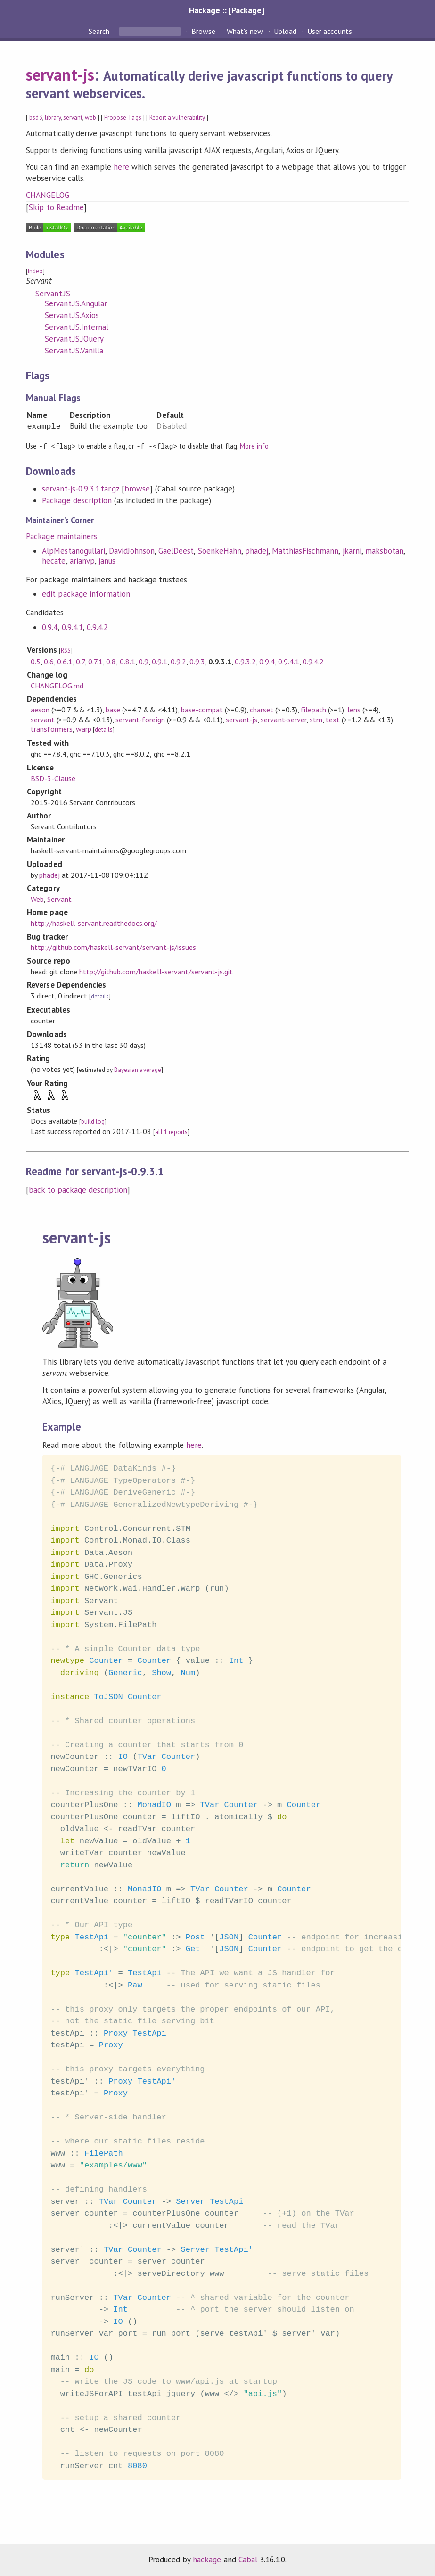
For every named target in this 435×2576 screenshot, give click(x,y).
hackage (207, 2559)
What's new (245, 31)
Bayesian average (137, 1069)
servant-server (283, 719)
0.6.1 (65, 661)
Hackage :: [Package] (226, 10)
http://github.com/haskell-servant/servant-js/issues (113, 946)
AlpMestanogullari (73, 550)
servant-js (60, 74)
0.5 (36, 661)
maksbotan (384, 550)
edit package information (86, 593)
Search (100, 31)
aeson (40, 709)
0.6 (49, 661)
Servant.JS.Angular (76, 303)
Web (37, 898)
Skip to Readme (56, 207)
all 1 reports (171, 1132)
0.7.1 (95, 661)
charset (261, 709)
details (104, 729)
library (53, 118)
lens (354, 709)
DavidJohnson (132, 550)
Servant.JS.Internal (76, 327)
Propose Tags (122, 118)
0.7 (80, 661)
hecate (54, 560)
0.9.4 (49, 627)
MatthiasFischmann (305, 550)
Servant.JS (52, 293)
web (90, 118)
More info (254, 446)
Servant (59, 898)
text (333, 719)
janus (106, 560)
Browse (203, 31)
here (121, 167)
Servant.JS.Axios (71, 315)
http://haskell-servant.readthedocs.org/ (94, 922)
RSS (66, 650)
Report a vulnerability (177, 118)
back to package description (78, 1189)
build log (93, 1121)
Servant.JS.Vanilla (74, 350)
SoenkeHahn (219, 550)
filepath (313, 709)
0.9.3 (197, 661)
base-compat (202, 709)
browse (137, 488)
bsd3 (35, 118)
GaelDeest (176, 550)
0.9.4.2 (97, 627)
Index (35, 271)
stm (316, 719)
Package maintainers (61, 536)
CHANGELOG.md (57, 685)
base (113, 709)
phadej (256, 550)
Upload (285, 31)
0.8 (111, 661)
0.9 (143, 661)
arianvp (82, 560)
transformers (52, 728)
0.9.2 (178, 661)
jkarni (352, 550)
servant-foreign (139, 719)
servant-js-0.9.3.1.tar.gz (80, 488)
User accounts (329, 31)
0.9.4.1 (72, 627)
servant (72, 118)
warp (83, 728)
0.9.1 (159, 661)
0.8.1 (127, 661)
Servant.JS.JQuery (74, 339)
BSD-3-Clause (53, 778)
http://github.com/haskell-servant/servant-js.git (156, 971)
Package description (76, 500)
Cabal (247, 2559)
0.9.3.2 (245, 661)
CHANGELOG (47, 195)
